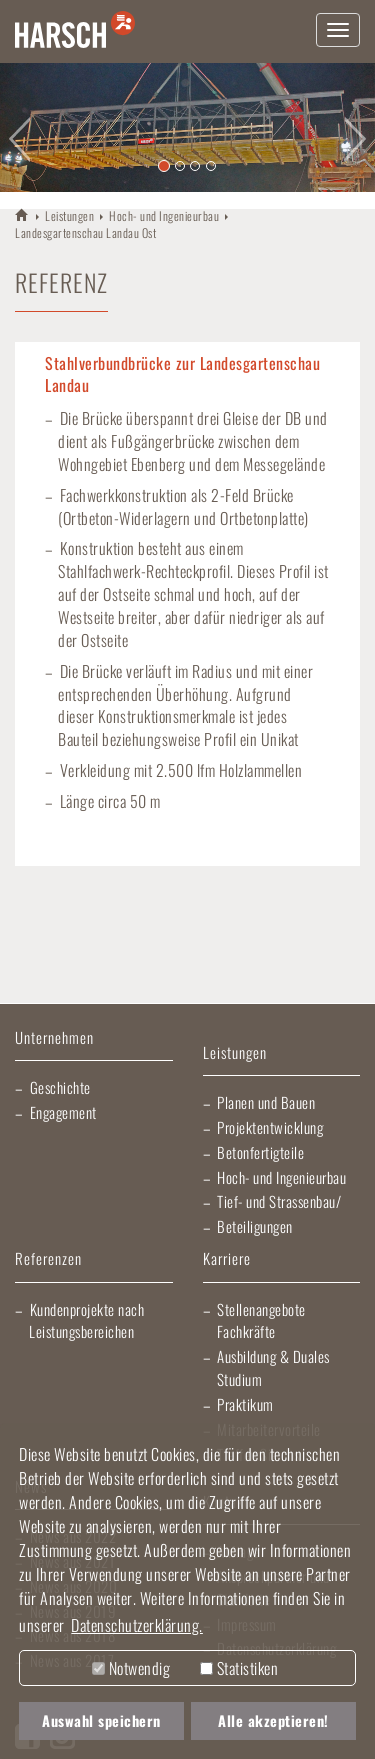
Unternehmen (54, 1038)
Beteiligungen (255, 1226)
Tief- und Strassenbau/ (279, 1201)
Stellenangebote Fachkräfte (261, 1320)
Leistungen (69, 215)
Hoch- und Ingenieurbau (164, 215)
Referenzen (48, 1259)
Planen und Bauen (266, 1102)
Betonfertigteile (260, 1152)
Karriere (227, 1259)
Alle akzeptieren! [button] (273, 1720)
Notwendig (131, 1668)
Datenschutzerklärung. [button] (137, 1625)
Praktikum (245, 1404)
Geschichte (60, 1087)
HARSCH (22, 214)
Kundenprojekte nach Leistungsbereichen (86, 1320)
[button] (19, 127)
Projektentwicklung (270, 1127)
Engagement (63, 1112)
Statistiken (239, 1668)
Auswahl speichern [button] (101, 1720)
